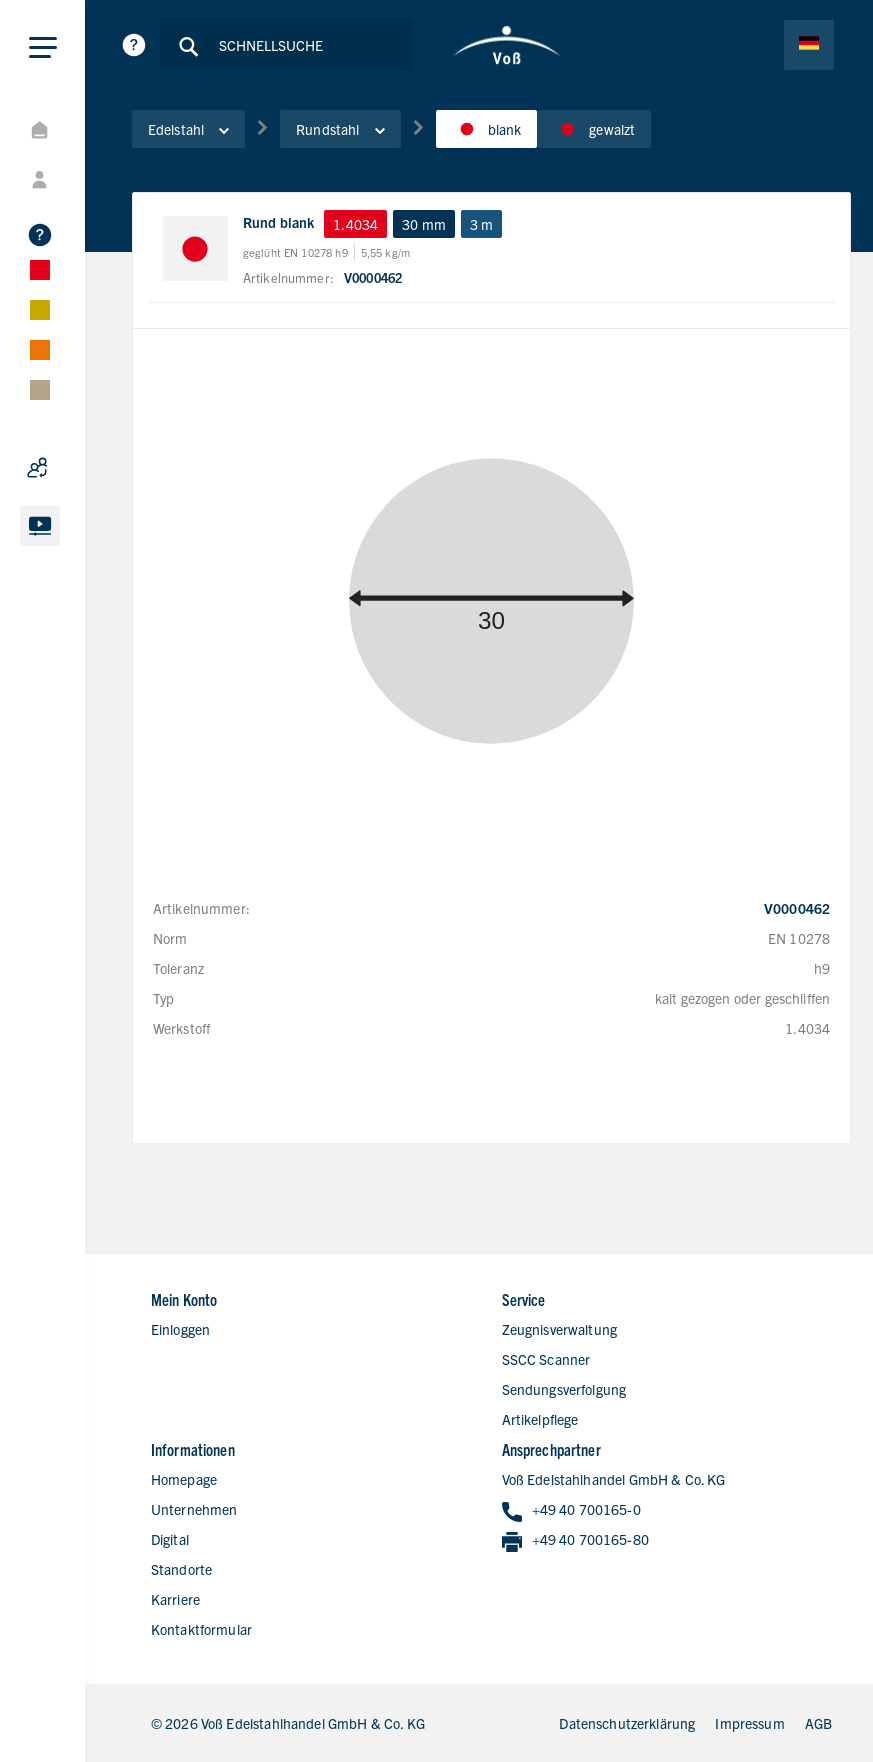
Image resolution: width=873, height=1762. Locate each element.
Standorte (181, 1569)
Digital (170, 1539)
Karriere (175, 1599)
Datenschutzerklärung (627, 1723)
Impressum (749, 1723)
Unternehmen (194, 1509)
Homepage (184, 1479)
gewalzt (594, 129)
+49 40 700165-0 (571, 1510)
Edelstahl (188, 129)
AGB (818, 1723)
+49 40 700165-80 (575, 1540)
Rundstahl (340, 129)
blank (487, 129)
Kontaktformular (201, 1629)
